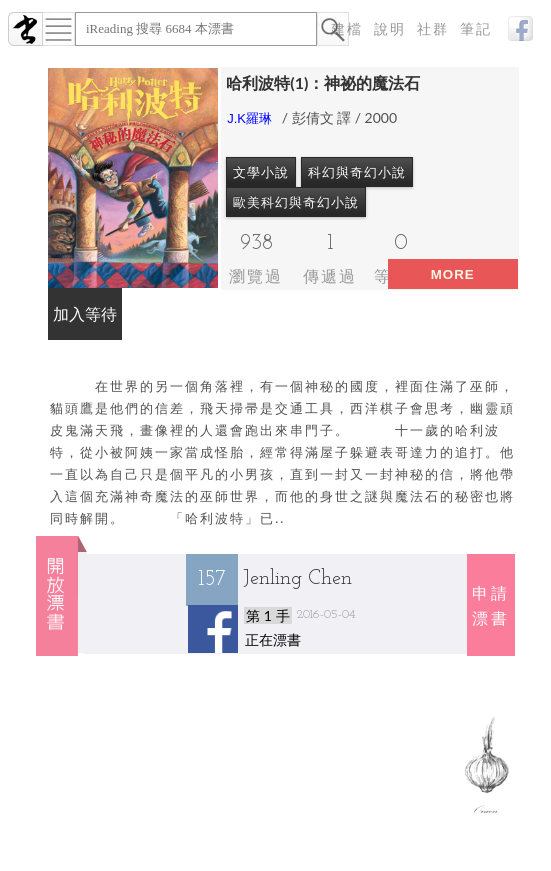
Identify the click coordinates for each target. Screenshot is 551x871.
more (453, 274)
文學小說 (261, 172)
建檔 (347, 29)
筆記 (476, 29)
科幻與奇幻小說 (357, 172)
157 (212, 579)
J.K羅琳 (249, 118)
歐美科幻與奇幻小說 (296, 202)
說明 (390, 29)
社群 (433, 29)
